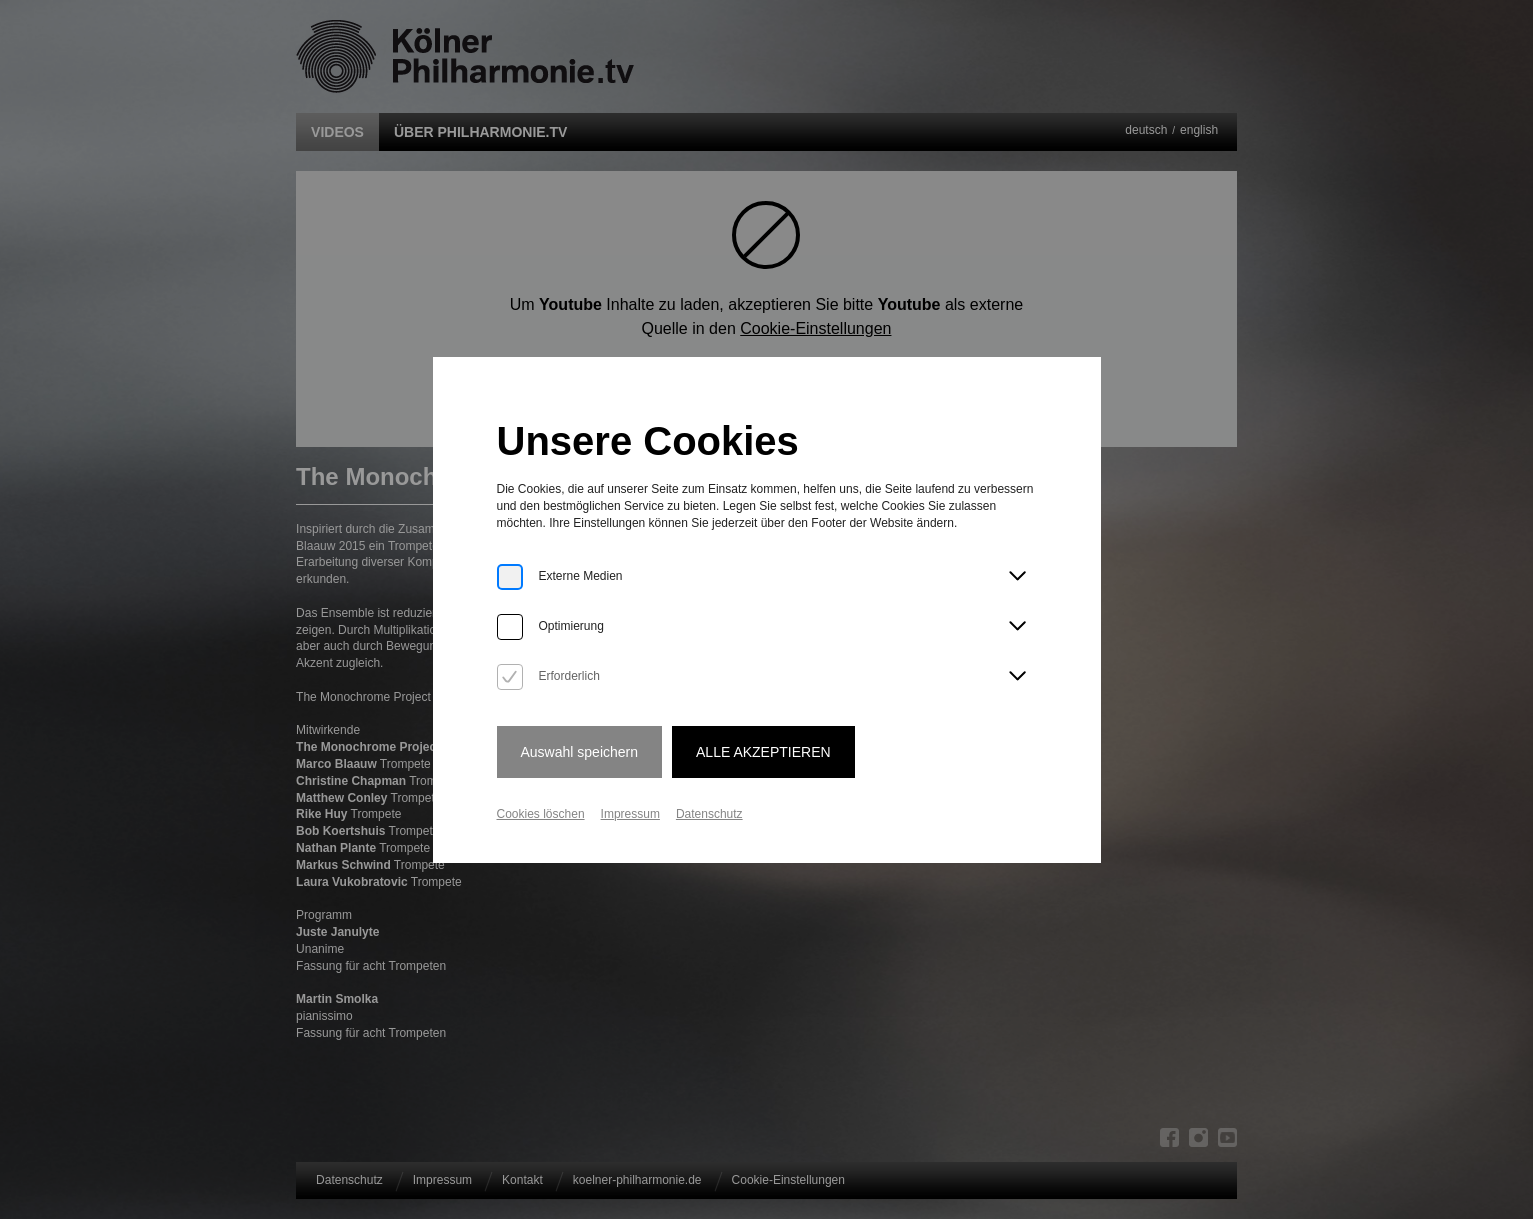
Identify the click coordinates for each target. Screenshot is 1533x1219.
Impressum (630, 814)
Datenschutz (709, 814)
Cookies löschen (541, 814)
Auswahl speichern (580, 752)
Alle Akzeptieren (763, 752)
